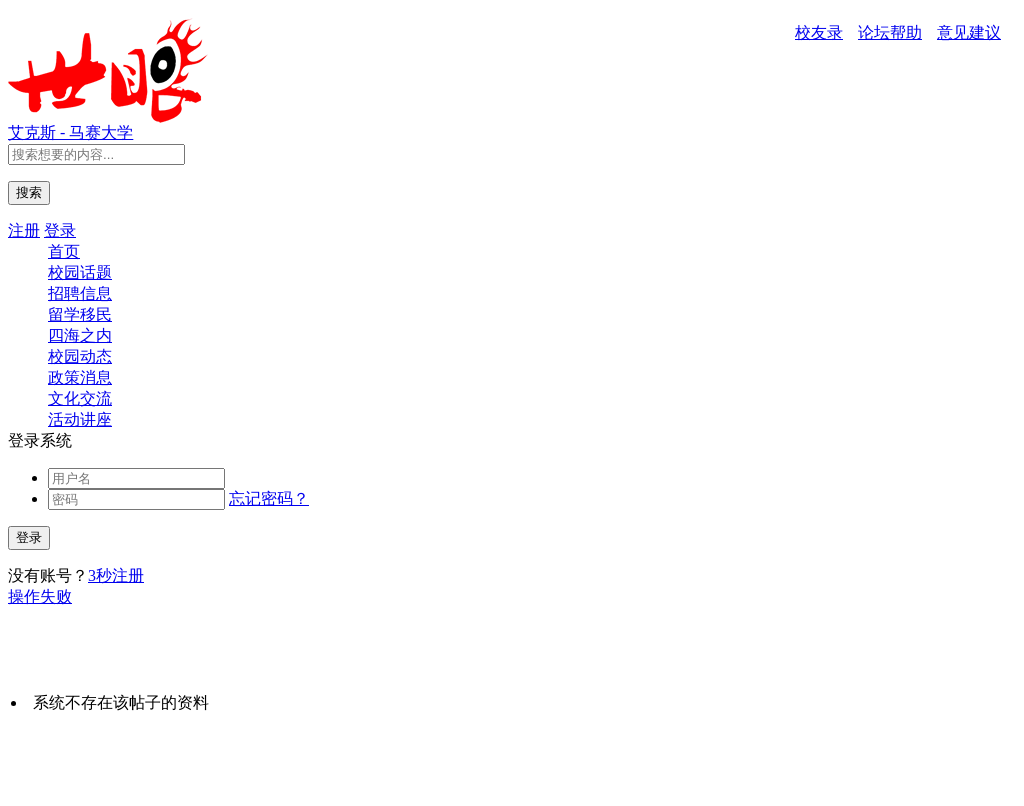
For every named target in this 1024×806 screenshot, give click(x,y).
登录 (60, 230)
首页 (64, 251)
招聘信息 (80, 293)
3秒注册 (116, 575)
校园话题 (80, 272)
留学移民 (80, 314)
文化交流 (80, 398)
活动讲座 (80, 419)
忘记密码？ (269, 498)
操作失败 (40, 596)
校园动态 (80, 356)
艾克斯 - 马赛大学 (70, 132)
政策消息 (80, 377)
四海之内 (80, 335)
